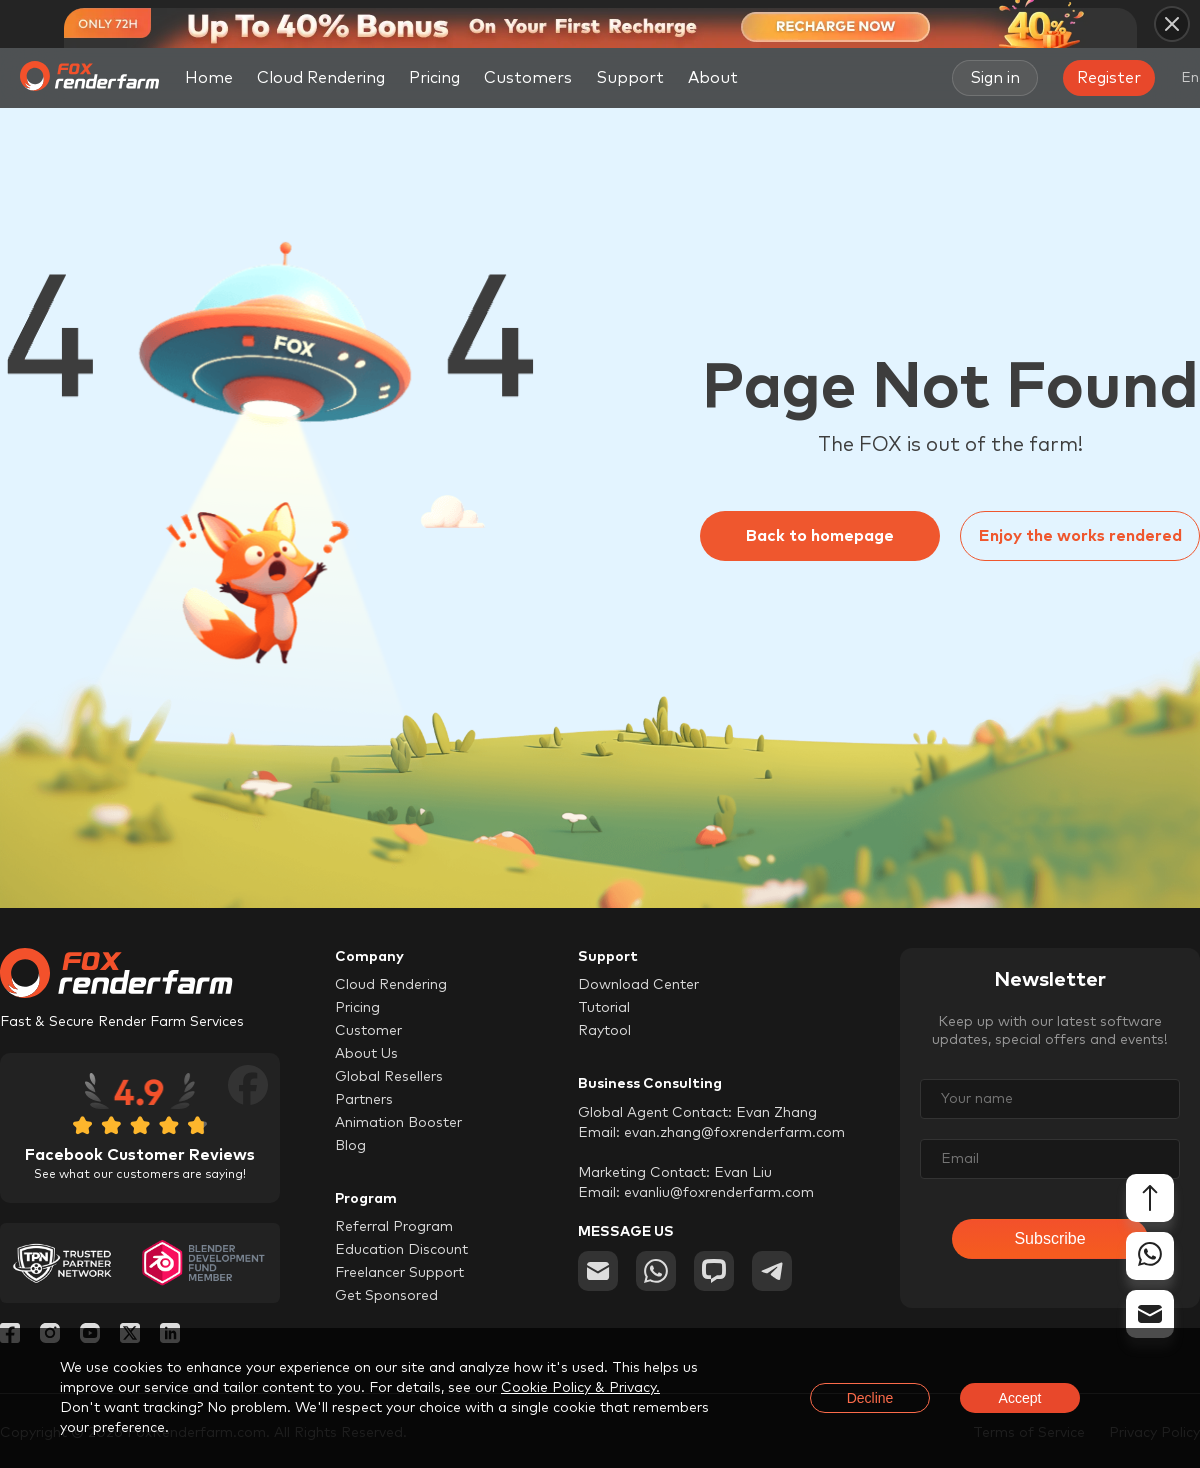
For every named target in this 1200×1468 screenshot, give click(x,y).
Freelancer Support (399, 1273)
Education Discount (401, 1250)
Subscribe (1049, 1238)
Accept (1020, 1398)
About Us (366, 1054)
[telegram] (772, 1271)
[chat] (714, 1271)
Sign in (995, 78)
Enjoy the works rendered (1080, 536)
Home (209, 78)
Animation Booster (398, 1123)
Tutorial (604, 1008)
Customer (368, 1031)
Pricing (434, 78)
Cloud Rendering (321, 78)
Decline (870, 1398)
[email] (598, 1271)
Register (1109, 78)
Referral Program (394, 1227)
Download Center (638, 985)
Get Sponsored (386, 1296)
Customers (528, 78)
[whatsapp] (656, 1271)
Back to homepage (820, 536)
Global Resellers (389, 1077)
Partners (364, 1100)
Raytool (604, 1031)
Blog (350, 1146)
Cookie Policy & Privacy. (580, 1388)
